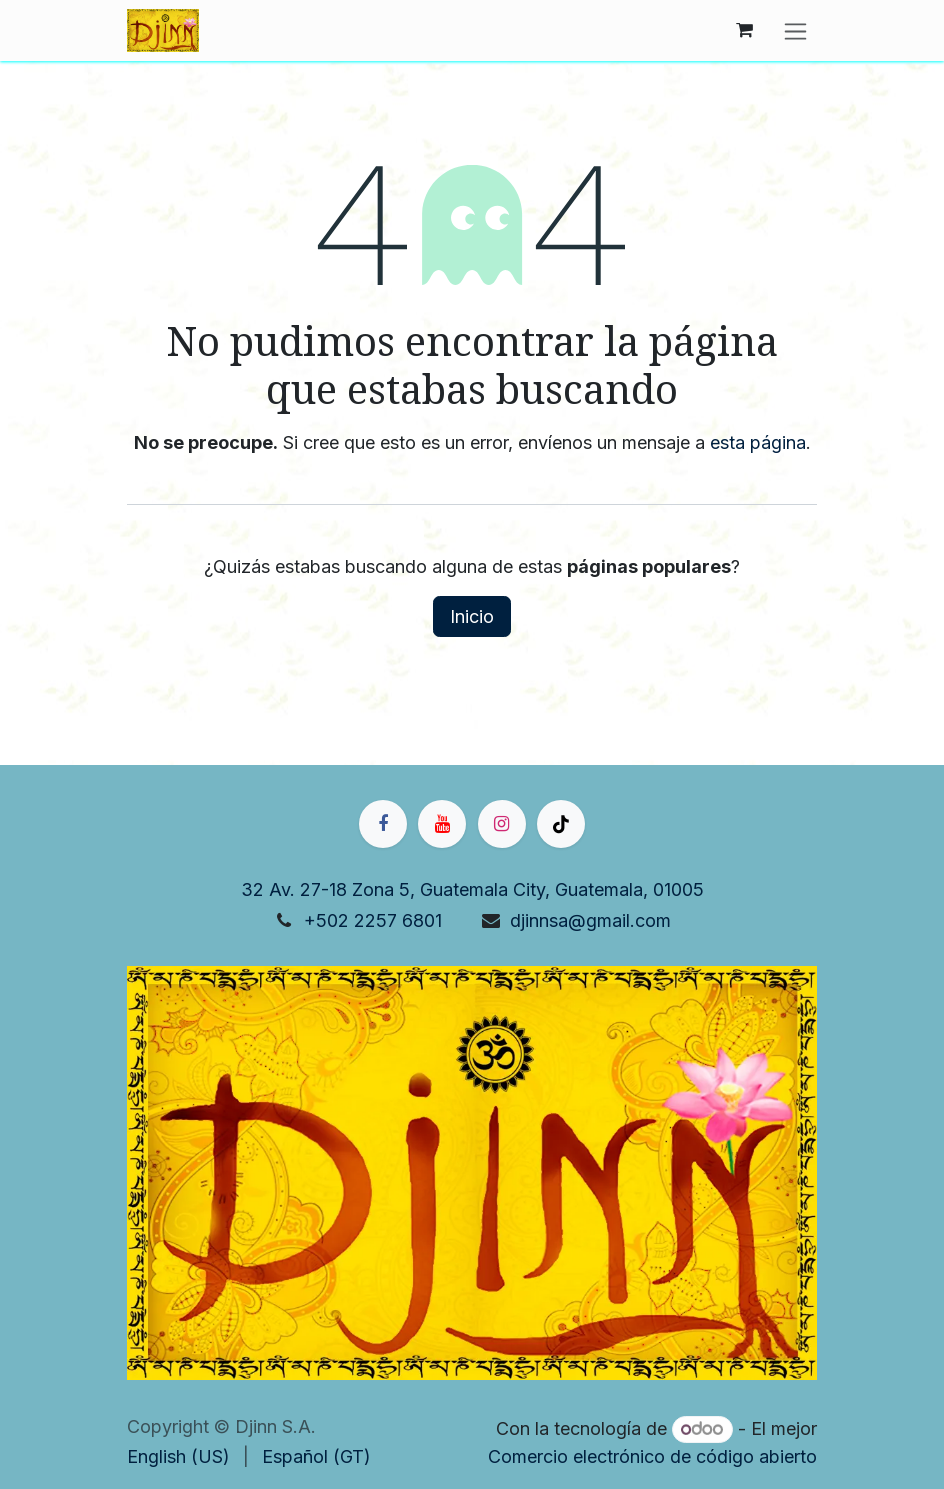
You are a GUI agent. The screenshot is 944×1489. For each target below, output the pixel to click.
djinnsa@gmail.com (590, 920)
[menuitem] (178, 1456)
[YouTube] (442, 824)
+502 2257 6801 (373, 920)
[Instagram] (502, 824)
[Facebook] (383, 824)
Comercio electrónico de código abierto (652, 1456)
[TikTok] (561, 824)
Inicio (472, 616)
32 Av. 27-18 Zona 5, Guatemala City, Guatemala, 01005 (472, 889)
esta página (758, 442)
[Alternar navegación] (795, 30)
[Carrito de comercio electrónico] (744, 30)
